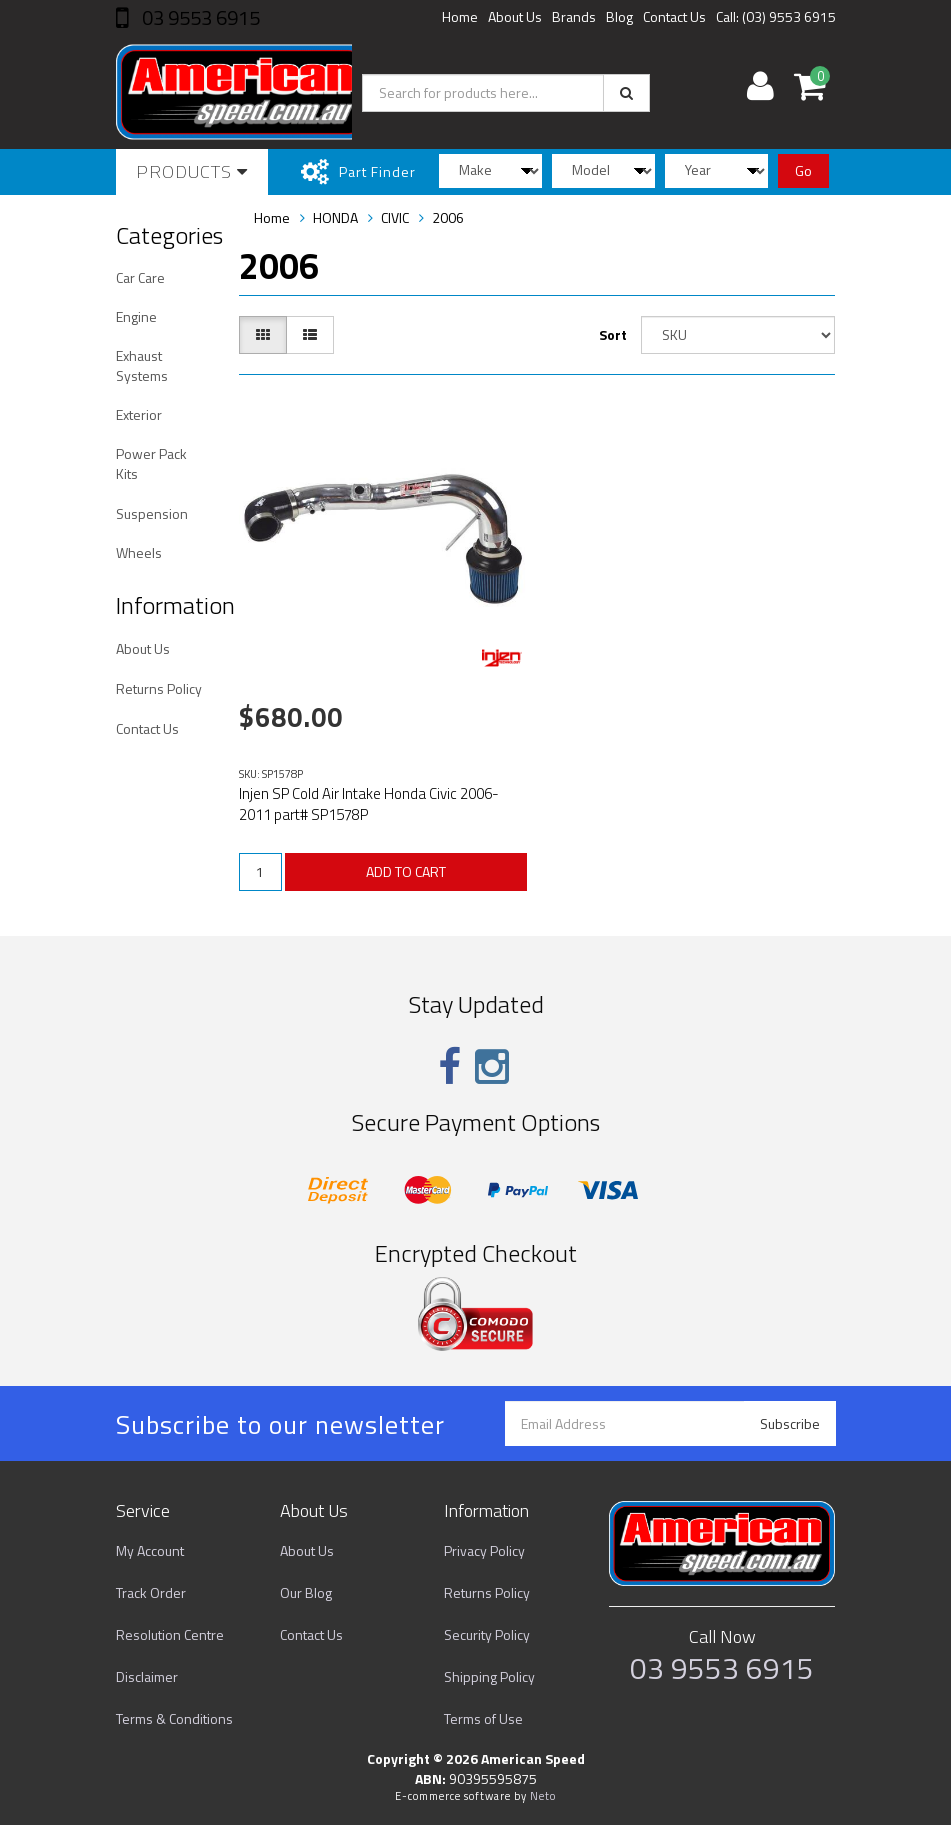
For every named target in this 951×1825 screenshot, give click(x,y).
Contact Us (674, 16)
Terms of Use (483, 1718)
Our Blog (306, 1592)
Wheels (139, 552)
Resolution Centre (170, 1634)
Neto (543, 1796)
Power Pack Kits (151, 463)
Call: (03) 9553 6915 (776, 16)
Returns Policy (159, 688)
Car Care (140, 277)
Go (803, 170)
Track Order (151, 1592)
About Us (515, 16)
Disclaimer (147, 1676)
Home (460, 16)
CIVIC (395, 217)
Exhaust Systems (142, 365)
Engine (136, 316)
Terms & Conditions (174, 1718)
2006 (448, 217)
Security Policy (487, 1634)
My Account (150, 1550)
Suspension (152, 513)
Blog (619, 16)
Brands (574, 16)
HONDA (335, 217)
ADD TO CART (406, 871)
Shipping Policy (489, 1676)
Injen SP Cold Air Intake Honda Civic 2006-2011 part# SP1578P (369, 804)
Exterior (139, 414)
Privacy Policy (484, 1550)
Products (192, 171)
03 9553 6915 (199, 17)
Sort (613, 334)
